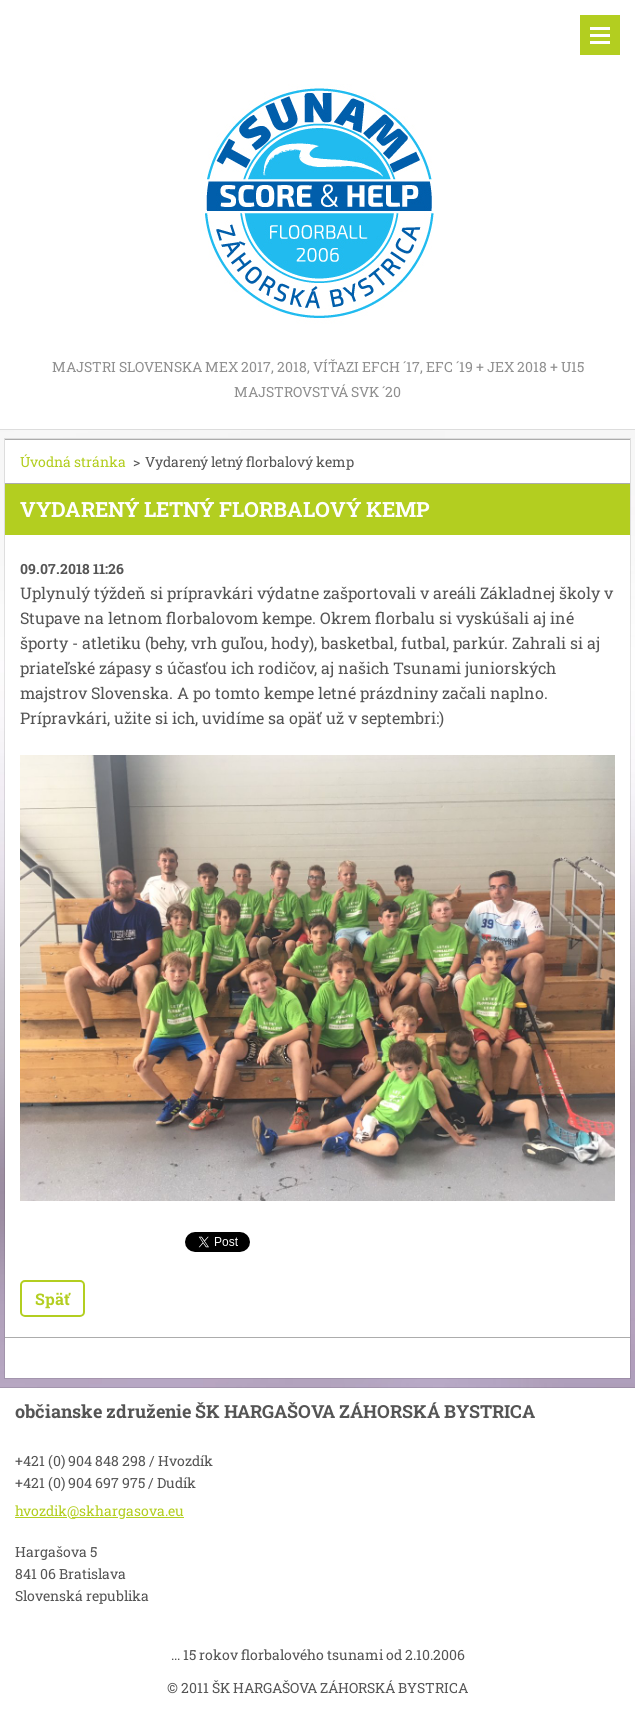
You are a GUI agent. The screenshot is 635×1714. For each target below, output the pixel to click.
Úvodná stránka (73, 461)
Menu (600, 35)
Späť (52, 1298)
